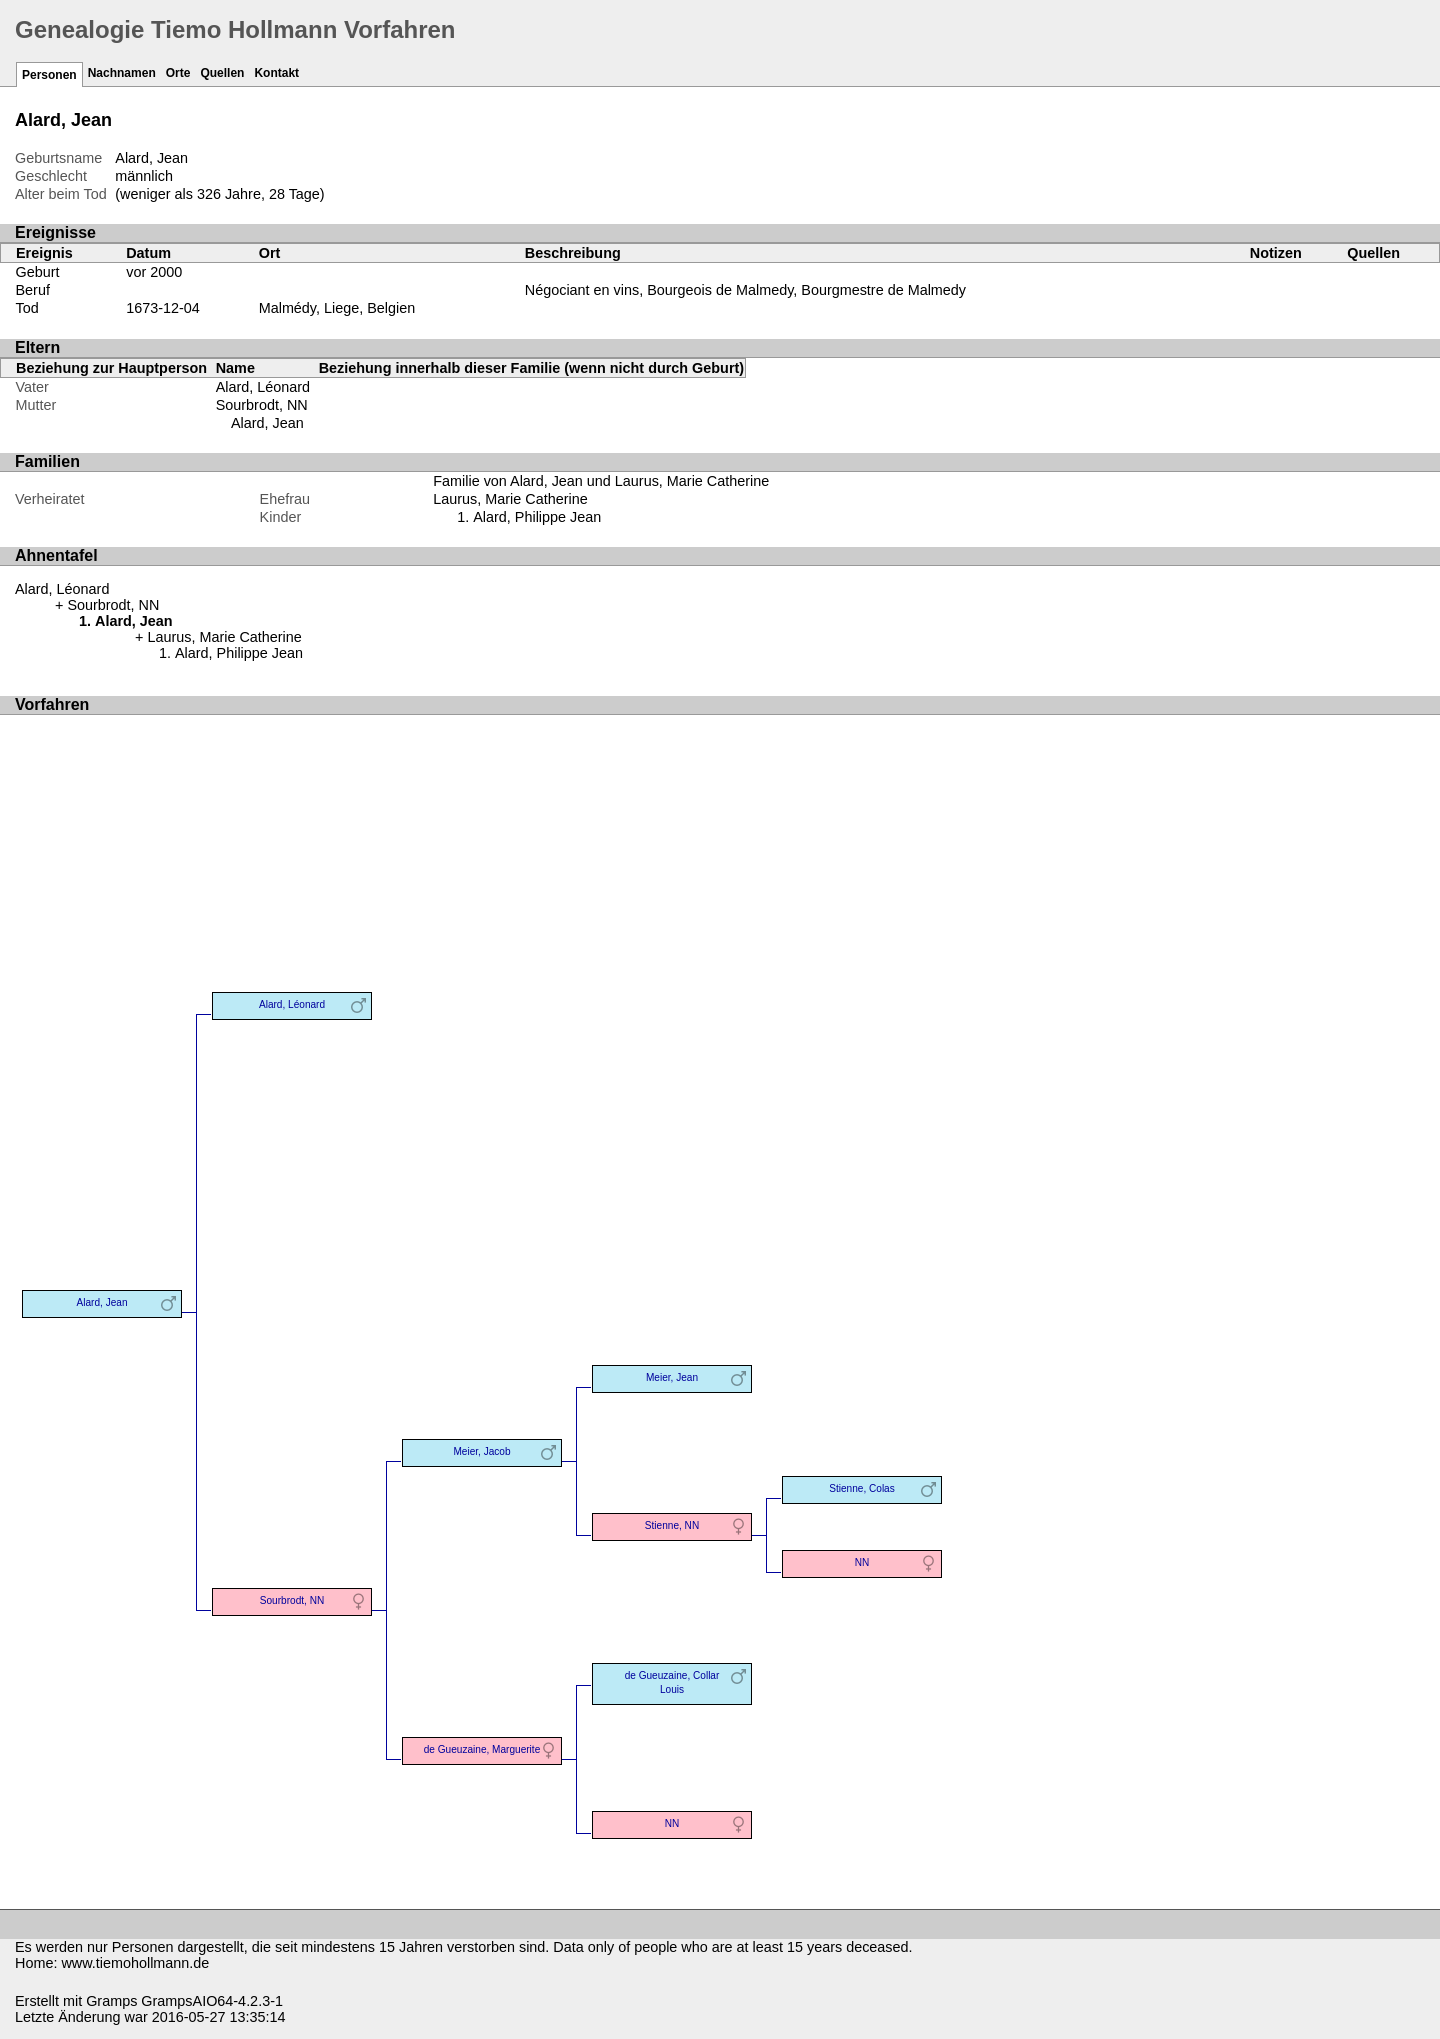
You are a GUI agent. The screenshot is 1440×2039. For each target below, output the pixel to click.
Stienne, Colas (862, 1488)
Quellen (222, 73)
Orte (178, 73)
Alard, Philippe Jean (537, 517)
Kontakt (276, 73)
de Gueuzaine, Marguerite (482, 1749)
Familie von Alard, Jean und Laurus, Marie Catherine (601, 481)
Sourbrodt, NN (262, 405)
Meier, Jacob (481, 1451)
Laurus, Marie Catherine (510, 499)
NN (862, 1562)
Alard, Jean (267, 423)
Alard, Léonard (263, 387)
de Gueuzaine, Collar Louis (672, 1682)
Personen (49, 75)
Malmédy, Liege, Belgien (337, 308)
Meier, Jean (672, 1377)
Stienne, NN (672, 1525)
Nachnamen (122, 73)
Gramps (111, 2001)
